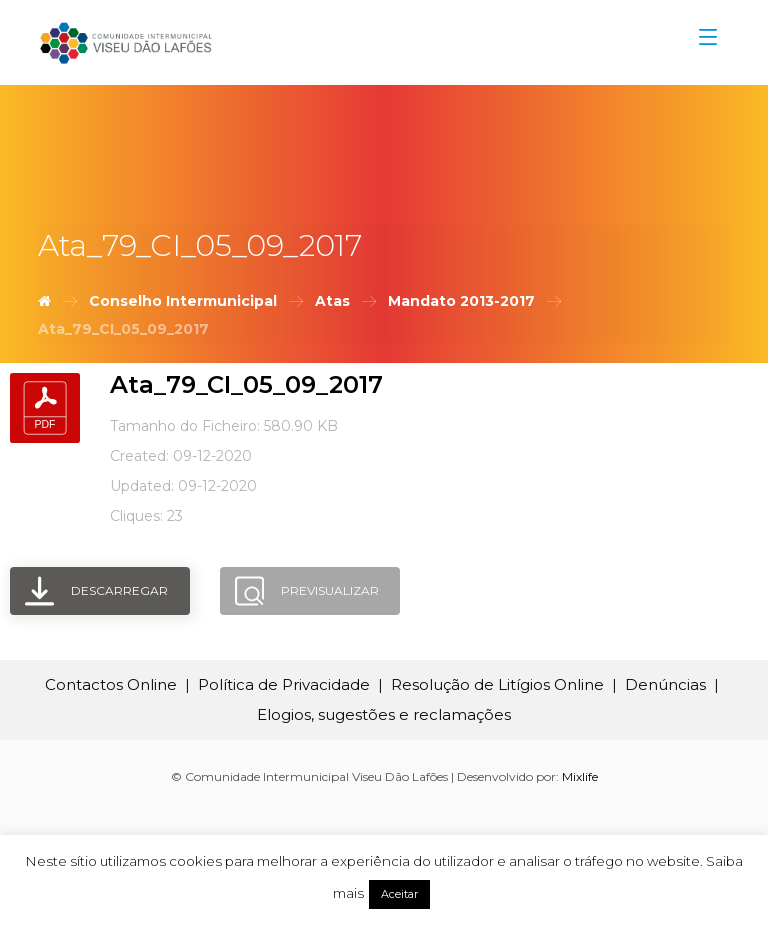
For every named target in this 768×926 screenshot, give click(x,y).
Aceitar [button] (399, 894)
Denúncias (665, 684)
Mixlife (580, 776)
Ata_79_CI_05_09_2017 (246, 384)
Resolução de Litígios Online (497, 684)
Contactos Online (111, 684)
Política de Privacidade (284, 684)
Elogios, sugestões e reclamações (384, 714)
